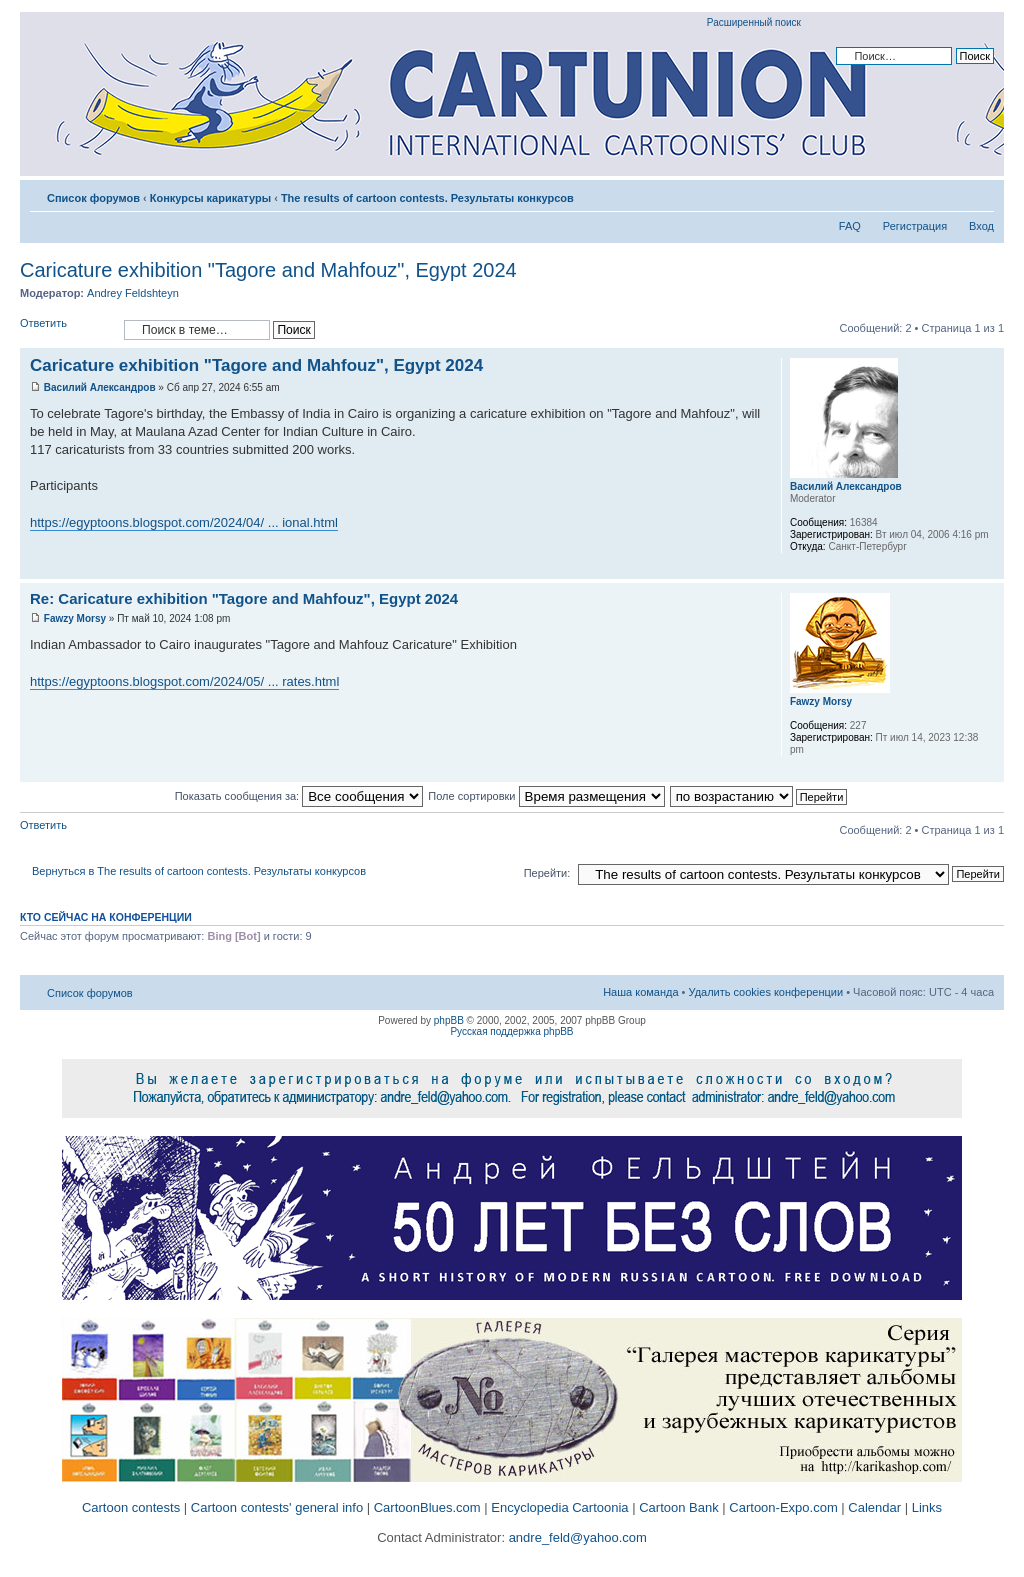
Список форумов (93, 198)
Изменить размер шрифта (979, 194)
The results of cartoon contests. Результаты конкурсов (427, 198)
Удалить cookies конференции (766, 992)
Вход (981, 226)
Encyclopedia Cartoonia (559, 1507)
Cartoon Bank (679, 1507)
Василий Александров (100, 387)
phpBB (449, 1020)
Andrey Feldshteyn (133, 293)
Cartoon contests (131, 1507)
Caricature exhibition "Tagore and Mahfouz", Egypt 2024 (268, 270)
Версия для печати (949, 194)
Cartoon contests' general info (277, 1507)
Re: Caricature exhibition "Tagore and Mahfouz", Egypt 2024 (244, 598)
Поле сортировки (546, 796)
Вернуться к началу (988, 568)
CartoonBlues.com (427, 1507)
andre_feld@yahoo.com (576, 1537)
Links (927, 1507)
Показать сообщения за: (299, 796)
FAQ (850, 226)
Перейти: (547, 873)
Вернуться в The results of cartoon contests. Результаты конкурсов (199, 871)
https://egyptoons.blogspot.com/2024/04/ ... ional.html (184, 522)
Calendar (874, 1507)
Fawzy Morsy (75, 618)
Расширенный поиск (754, 22)
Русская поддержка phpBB (511, 1031)
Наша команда (640, 992)
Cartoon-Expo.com (783, 1507)
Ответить (67, 329)
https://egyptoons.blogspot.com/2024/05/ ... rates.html (184, 681)
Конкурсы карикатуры (210, 198)
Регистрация (915, 226)
